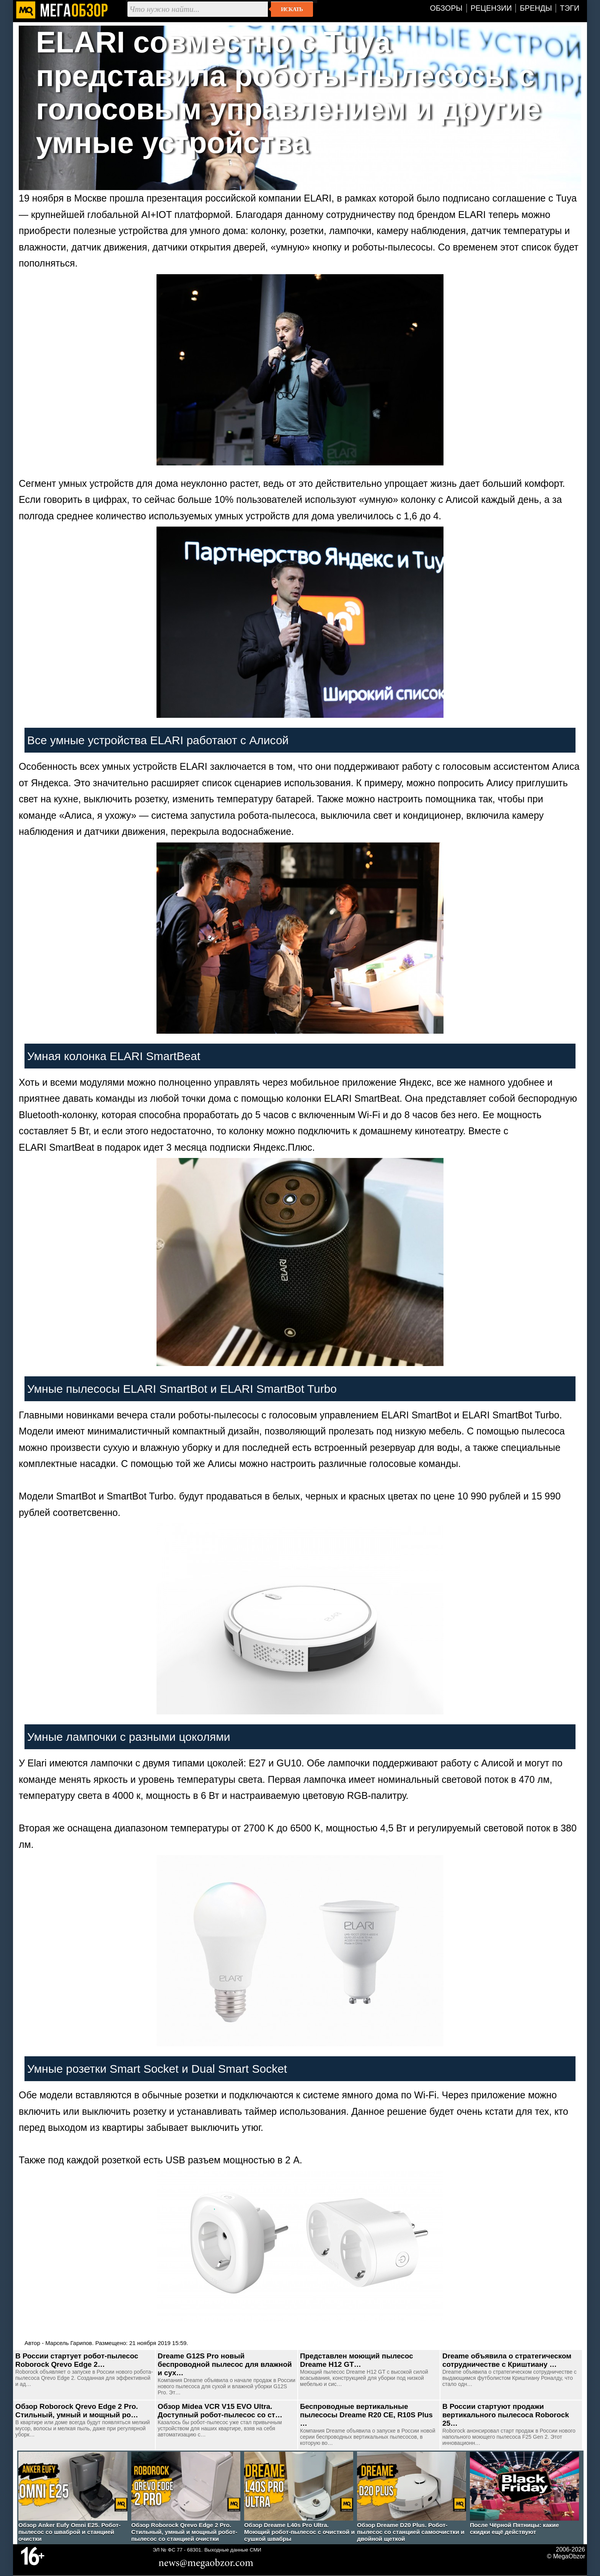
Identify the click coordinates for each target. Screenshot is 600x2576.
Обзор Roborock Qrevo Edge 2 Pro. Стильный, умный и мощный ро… (76, 2410)
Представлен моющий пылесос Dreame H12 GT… (356, 2360)
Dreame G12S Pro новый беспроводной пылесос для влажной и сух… (225, 2364)
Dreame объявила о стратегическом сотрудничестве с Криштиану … (506, 2360)
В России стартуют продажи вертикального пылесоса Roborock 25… (505, 2414)
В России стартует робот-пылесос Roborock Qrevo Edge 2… (76, 2360)
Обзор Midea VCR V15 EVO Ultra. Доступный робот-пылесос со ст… (220, 2410)
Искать (292, 9)
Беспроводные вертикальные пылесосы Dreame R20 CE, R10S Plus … (366, 2414)
